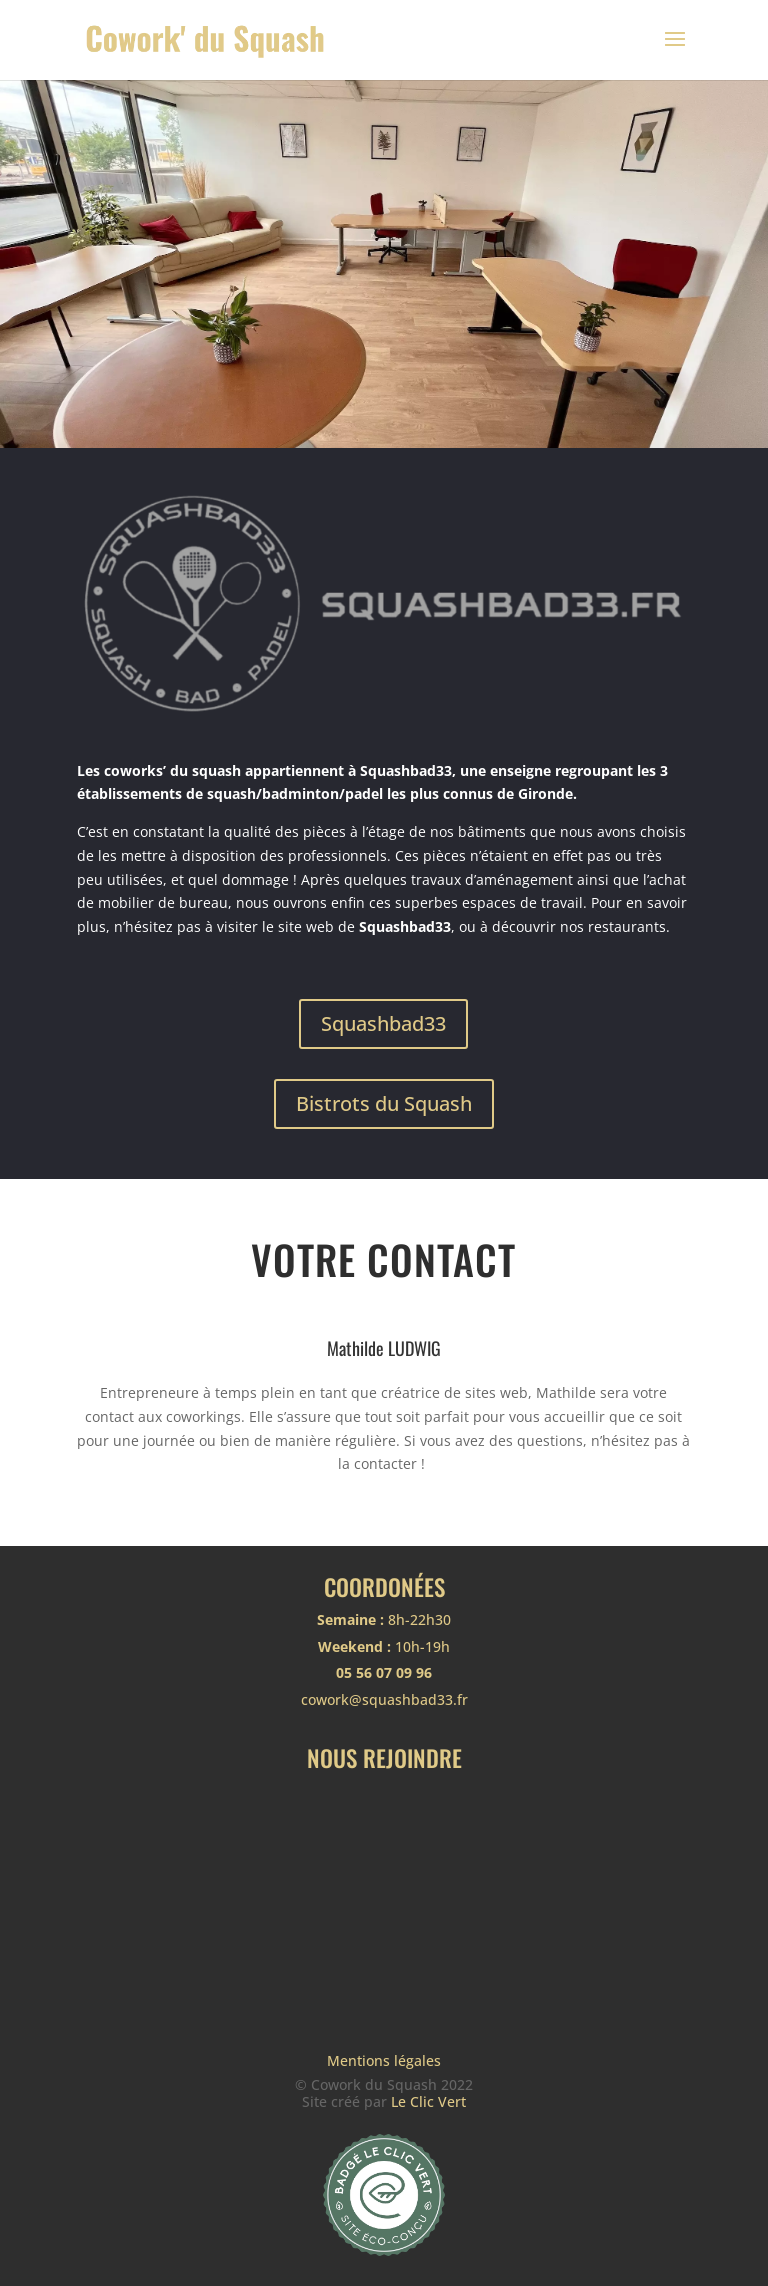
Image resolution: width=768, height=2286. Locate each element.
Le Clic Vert (428, 2101)
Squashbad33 (383, 1023)
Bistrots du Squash (384, 1103)
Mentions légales (384, 2060)
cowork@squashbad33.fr (384, 1699)
